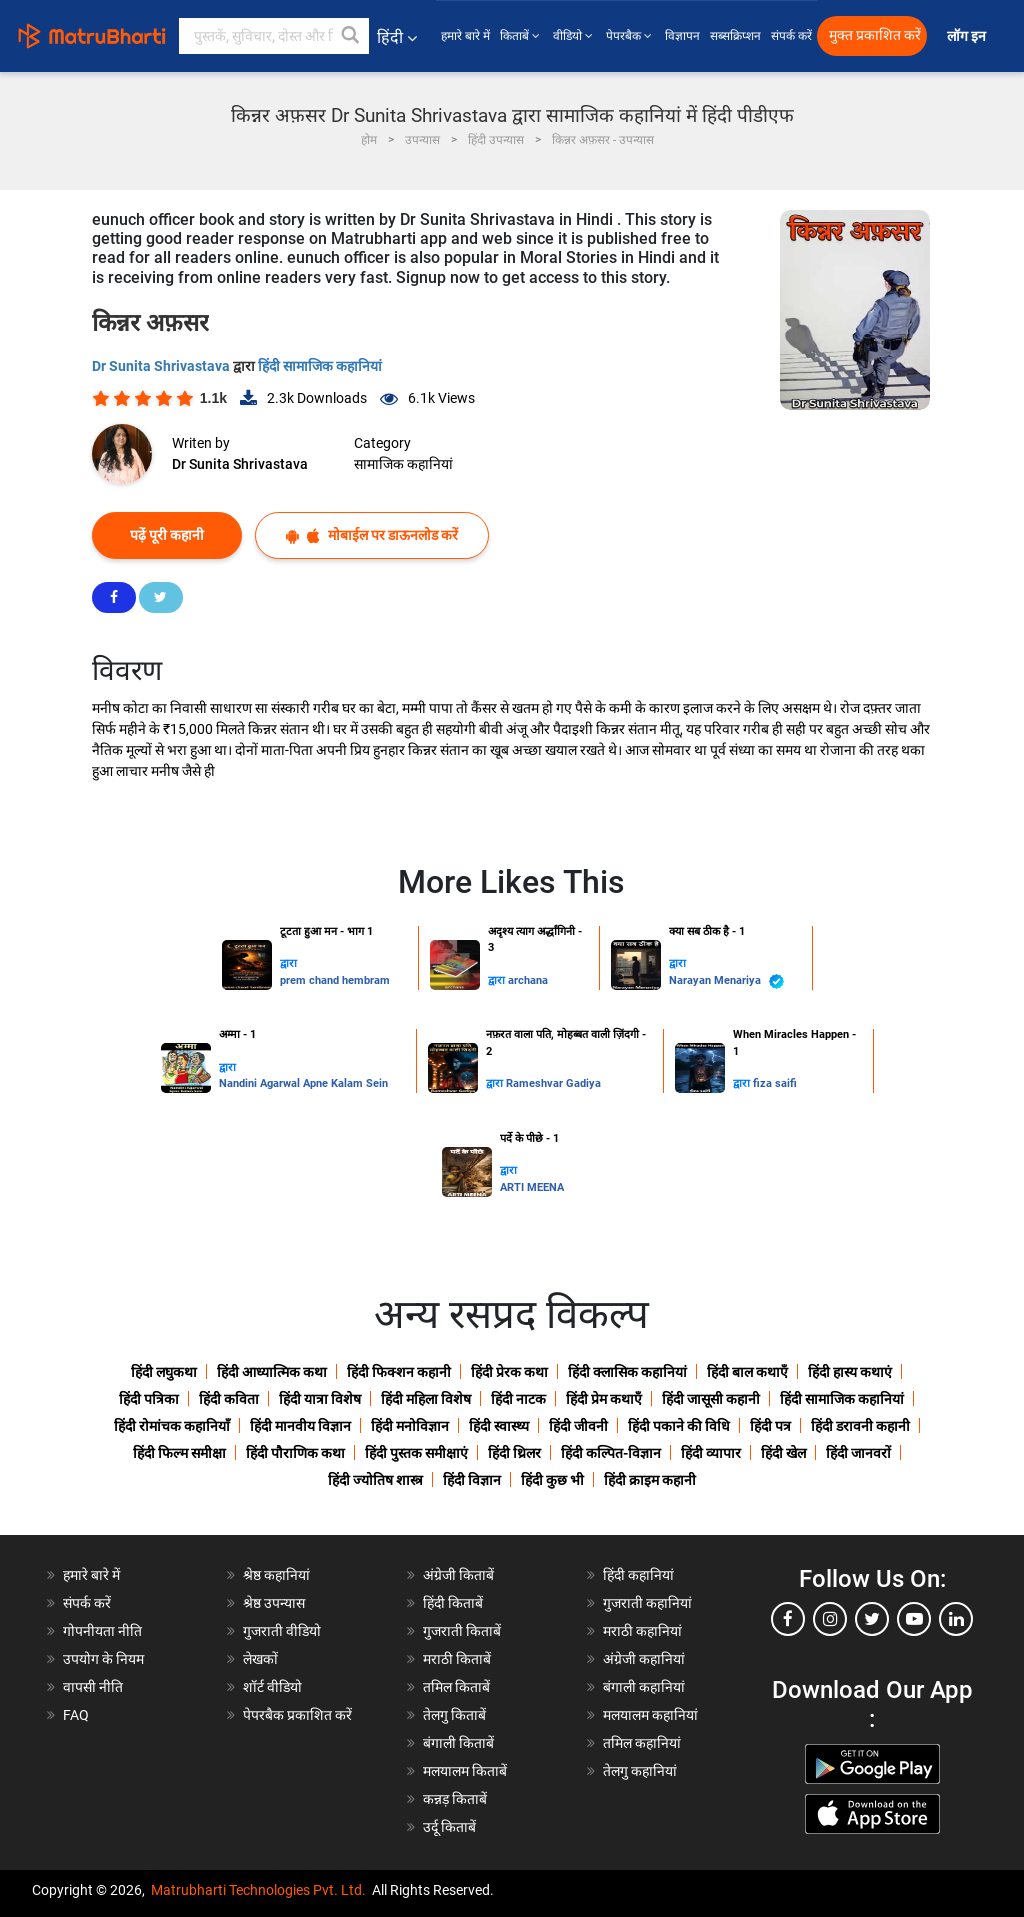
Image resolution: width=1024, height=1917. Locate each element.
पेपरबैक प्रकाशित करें (297, 1715)
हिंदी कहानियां (638, 1575)
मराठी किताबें (457, 1659)
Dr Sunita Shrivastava (162, 366)
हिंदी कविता (229, 1399)
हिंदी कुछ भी (552, 1480)
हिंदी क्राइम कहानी (650, 1480)
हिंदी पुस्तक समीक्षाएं (416, 1453)
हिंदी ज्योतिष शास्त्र (375, 1480)
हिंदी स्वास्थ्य (499, 1426)
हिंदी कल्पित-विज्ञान (611, 1453)
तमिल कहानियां (642, 1743)
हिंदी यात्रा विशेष (320, 1399)
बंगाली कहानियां (644, 1687)
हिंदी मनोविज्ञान (410, 1426)
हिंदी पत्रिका (149, 1399)
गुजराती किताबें (462, 1631)
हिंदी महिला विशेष (426, 1399)
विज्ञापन (682, 36)
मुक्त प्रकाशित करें (875, 35)
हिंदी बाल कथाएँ (747, 1372)
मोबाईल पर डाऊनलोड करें (372, 535)
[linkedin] (956, 1619)
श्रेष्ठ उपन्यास (274, 1603)
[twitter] (872, 1619)
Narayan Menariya (726, 981)
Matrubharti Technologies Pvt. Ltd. (258, 1890)
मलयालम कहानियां (650, 1715)
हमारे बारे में (465, 36)
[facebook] (788, 1619)
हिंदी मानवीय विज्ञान (300, 1426)
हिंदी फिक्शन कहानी (399, 1372)
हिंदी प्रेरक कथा (509, 1372)
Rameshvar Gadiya (553, 1083)
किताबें (521, 36)
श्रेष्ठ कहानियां (276, 1575)
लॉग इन (968, 36)
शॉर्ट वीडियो (272, 1687)
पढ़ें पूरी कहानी (167, 535)
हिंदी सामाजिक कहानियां (320, 366)
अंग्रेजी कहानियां (644, 1659)
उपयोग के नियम (103, 1659)
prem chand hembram (335, 980)
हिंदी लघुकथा (164, 1372)
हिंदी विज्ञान (472, 1480)
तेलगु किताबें (454, 1715)
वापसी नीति (93, 1687)
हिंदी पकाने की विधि (679, 1426)
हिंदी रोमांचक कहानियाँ (172, 1426)
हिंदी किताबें (453, 1603)
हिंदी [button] (397, 37)
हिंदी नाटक (518, 1399)
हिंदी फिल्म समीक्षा (179, 1453)
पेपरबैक (630, 36)
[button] (351, 36)
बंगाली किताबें (458, 1743)
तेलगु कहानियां (640, 1771)
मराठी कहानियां (642, 1631)
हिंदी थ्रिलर (514, 1453)
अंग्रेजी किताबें (458, 1575)
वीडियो (574, 36)
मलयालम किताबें (465, 1771)
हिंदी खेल (783, 1453)
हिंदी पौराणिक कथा (295, 1453)
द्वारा (288, 963)
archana (528, 980)
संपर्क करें (791, 36)
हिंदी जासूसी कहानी (711, 1399)
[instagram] (830, 1619)
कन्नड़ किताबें (455, 1799)
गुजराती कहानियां (647, 1603)
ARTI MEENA (532, 1187)
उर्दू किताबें (449, 1827)
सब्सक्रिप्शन (735, 36)
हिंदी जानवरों (858, 1453)
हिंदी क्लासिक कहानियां (627, 1372)
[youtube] (914, 1619)
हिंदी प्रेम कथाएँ (604, 1399)
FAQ (76, 1715)
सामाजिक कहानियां (403, 464)
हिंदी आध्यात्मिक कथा (272, 1372)
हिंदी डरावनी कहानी (860, 1426)
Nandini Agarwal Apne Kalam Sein (303, 1083)
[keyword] (274, 36)
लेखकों (260, 1659)
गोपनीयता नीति (102, 1631)
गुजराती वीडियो (282, 1631)
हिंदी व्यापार (711, 1453)
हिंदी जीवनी (578, 1426)
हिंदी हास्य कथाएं (850, 1372)
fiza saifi (775, 1083)
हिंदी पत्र (770, 1426)
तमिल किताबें (456, 1687)
